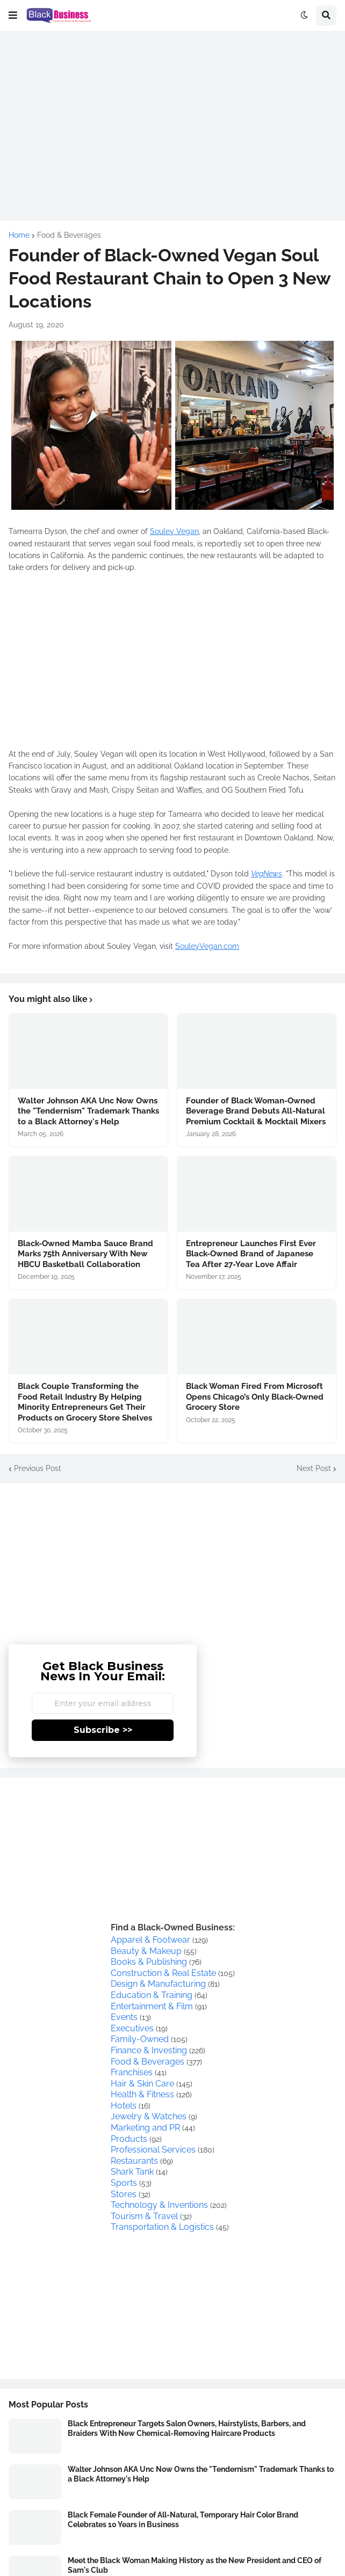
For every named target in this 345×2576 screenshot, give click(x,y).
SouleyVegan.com (207, 946)
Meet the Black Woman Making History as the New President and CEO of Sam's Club (194, 2565)
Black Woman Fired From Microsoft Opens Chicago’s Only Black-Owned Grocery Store (255, 1396)
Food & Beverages (69, 235)
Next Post (314, 1468)
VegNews (266, 873)
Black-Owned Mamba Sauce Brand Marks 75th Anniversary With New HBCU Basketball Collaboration (85, 1254)
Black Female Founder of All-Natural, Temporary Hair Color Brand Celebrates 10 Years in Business (183, 2520)
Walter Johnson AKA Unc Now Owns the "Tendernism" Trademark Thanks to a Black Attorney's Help (88, 1111)
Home (19, 235)
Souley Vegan (174, 531)
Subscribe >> (103, 1730)
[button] (13, 15)
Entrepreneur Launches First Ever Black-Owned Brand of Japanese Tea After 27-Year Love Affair (251, 1254)
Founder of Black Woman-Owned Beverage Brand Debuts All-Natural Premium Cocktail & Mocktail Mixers (256, 1111)
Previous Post (37, 1468)
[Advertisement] (172, 115)
